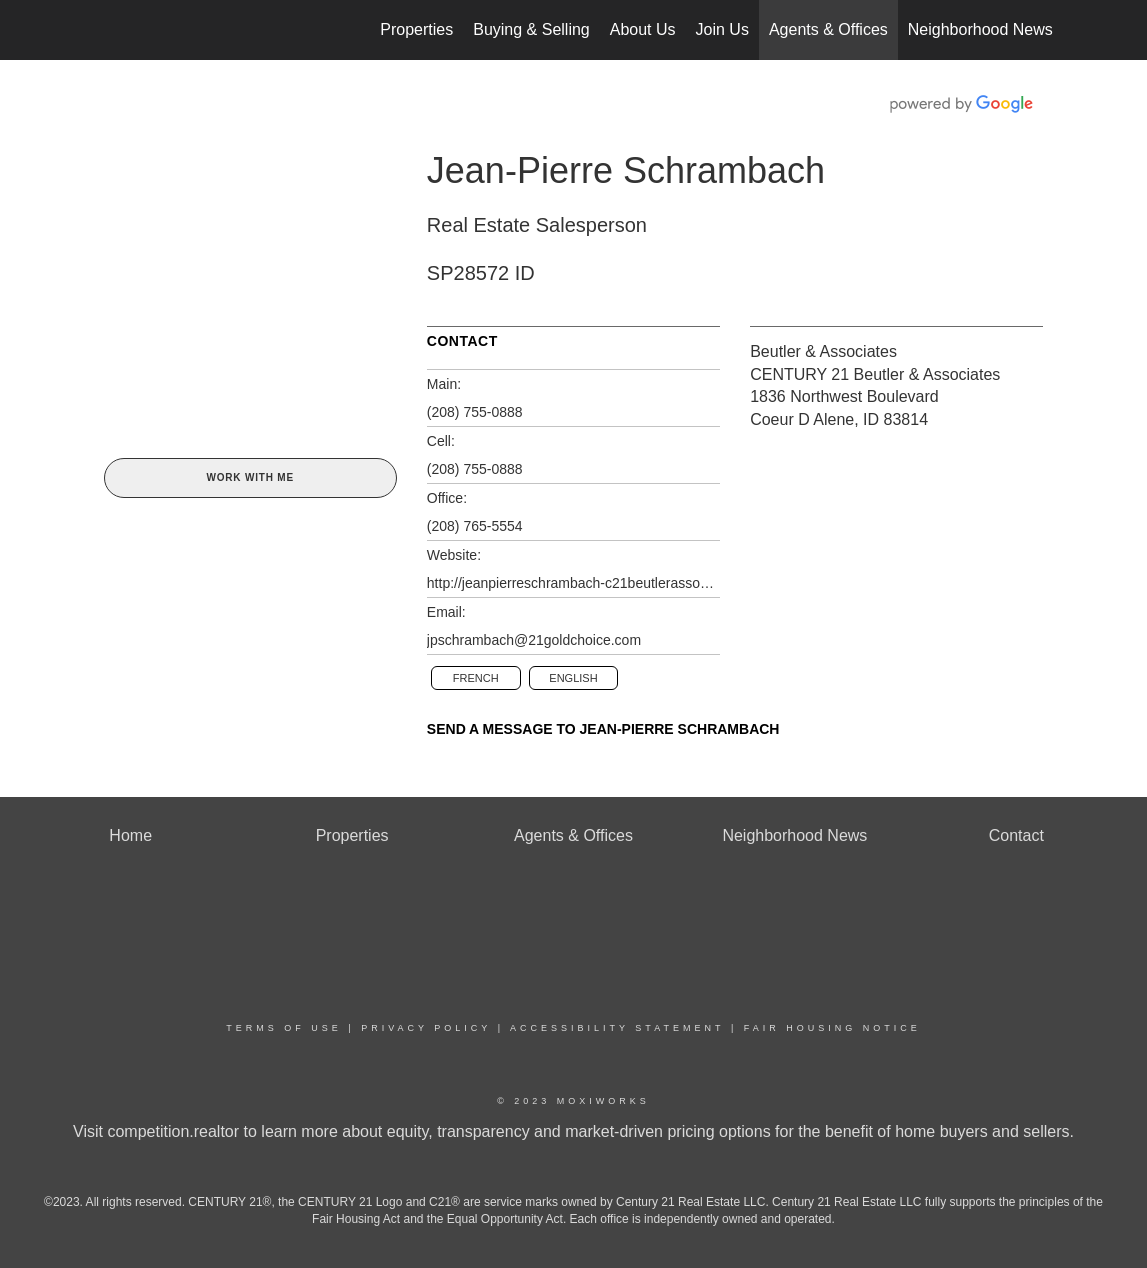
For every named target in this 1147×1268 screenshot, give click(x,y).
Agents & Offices (828, 29)
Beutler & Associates (823, 351)
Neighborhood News (980, 29)
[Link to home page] (99, 30)
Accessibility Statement (617, 1028)
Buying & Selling (531, 29)
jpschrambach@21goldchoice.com (534, 640)
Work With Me (249, 477)
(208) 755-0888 (475, 412)
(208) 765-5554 (475, 526)
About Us (643, 29)
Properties (416, 29)
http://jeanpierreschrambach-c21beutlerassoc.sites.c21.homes (573, 583)
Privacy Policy (426, 1028)
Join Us (722, 29)
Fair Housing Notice (832, 1028)
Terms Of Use (284, 1028)
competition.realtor (173, 1131)
